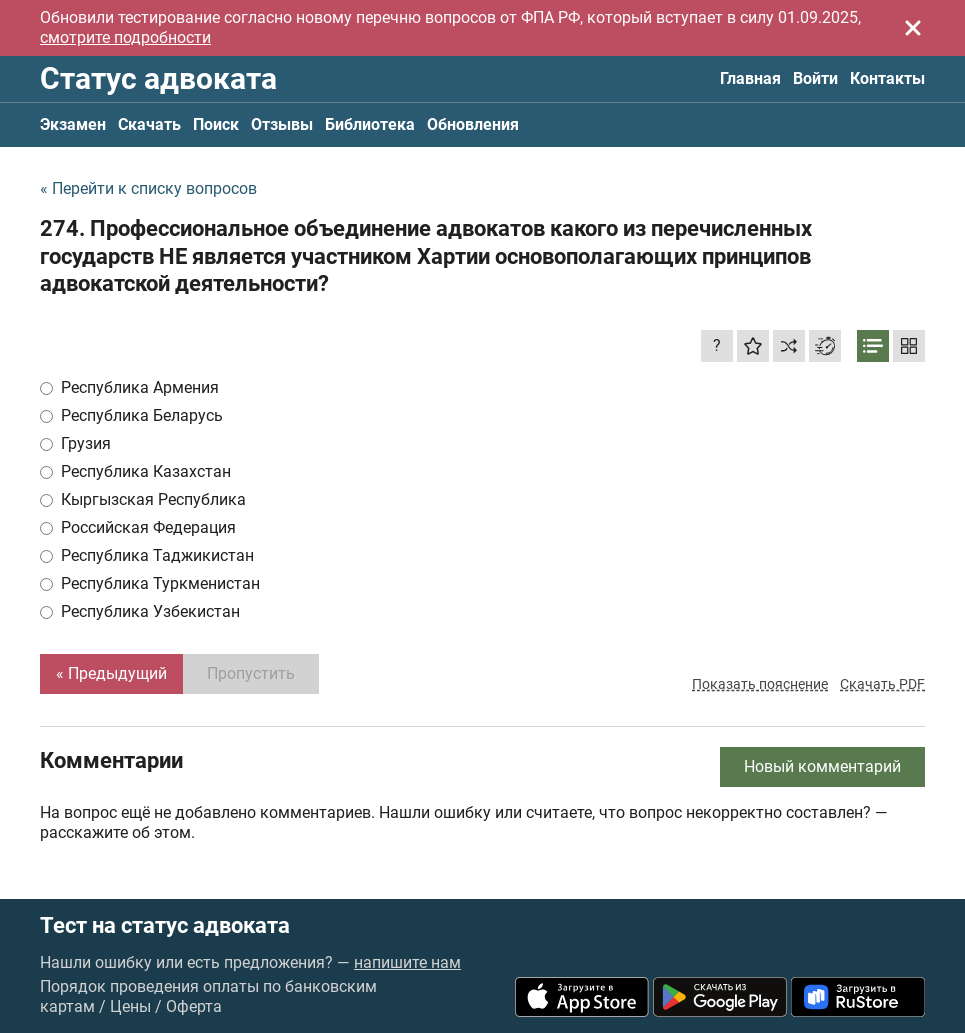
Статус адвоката (158, 78)
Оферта (194, 1006)
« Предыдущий (111, 673)
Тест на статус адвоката (165, 926)
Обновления (473, 124)
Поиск (216, 124)
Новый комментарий (822, 766)
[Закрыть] (913, 28)
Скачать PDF (882, 684)
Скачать (149, 124)
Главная (750, 78)
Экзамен (73, 124)
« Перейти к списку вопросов (148, 188)
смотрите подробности (125, 37)
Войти (815, 78)
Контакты (887, 78)
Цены (130, 1006)
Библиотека (370, 124)
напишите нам (407, 962)
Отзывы (282, 124)
